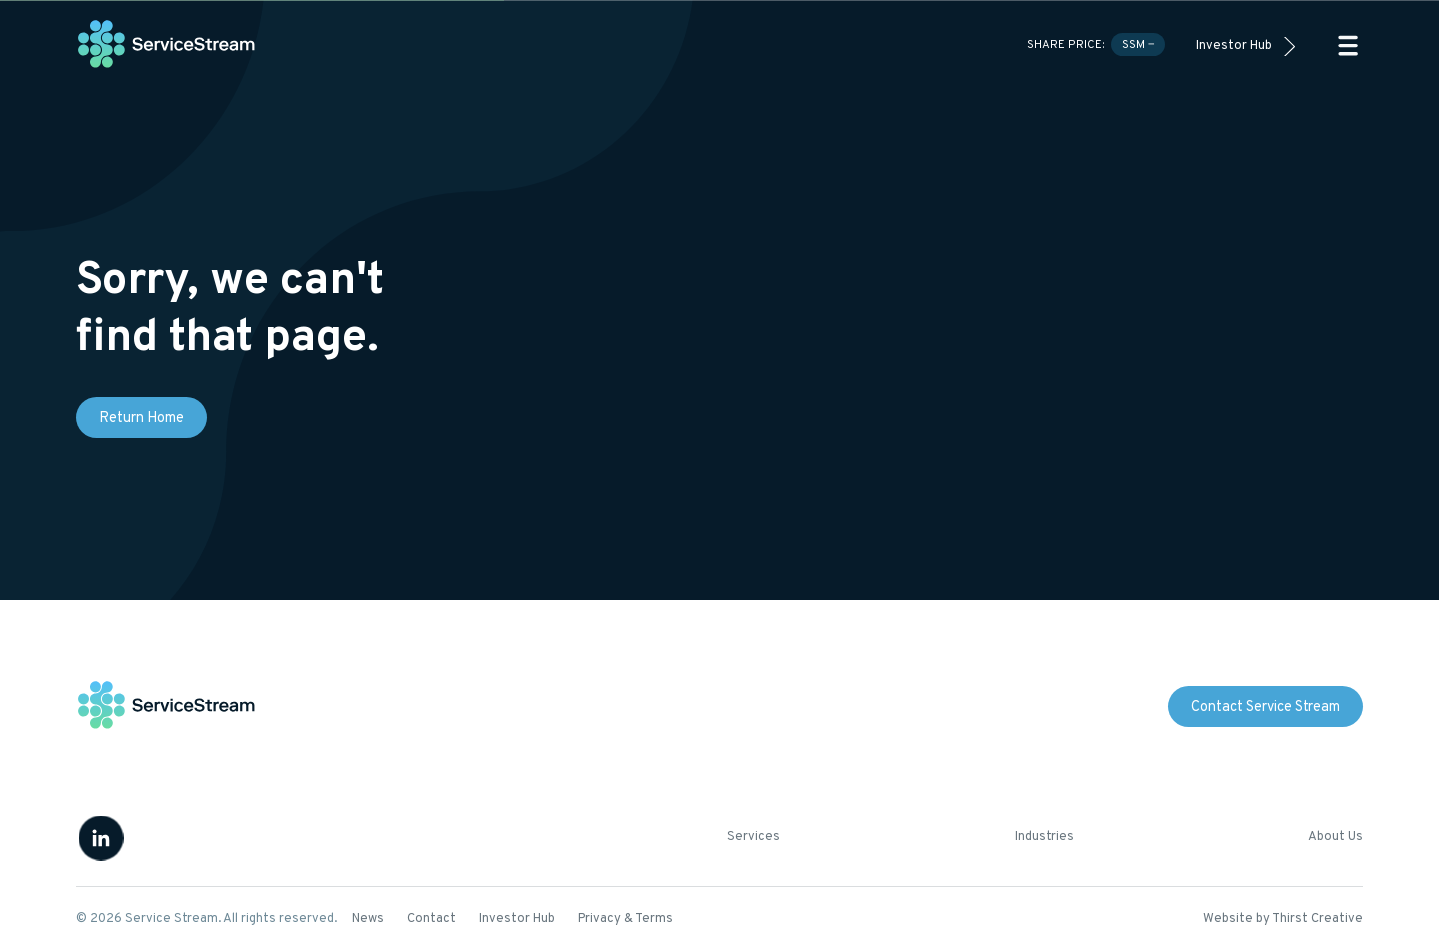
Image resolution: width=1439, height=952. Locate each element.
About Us (1335, 837)
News (368, 919)
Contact (431, 919)
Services (753, 837)
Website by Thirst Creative (1283, 919)
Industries (1044, 837)
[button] (1348, 45)
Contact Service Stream (1265, 707)
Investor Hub (1234, 46)
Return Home (141, 418)
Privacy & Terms (625, 919)
